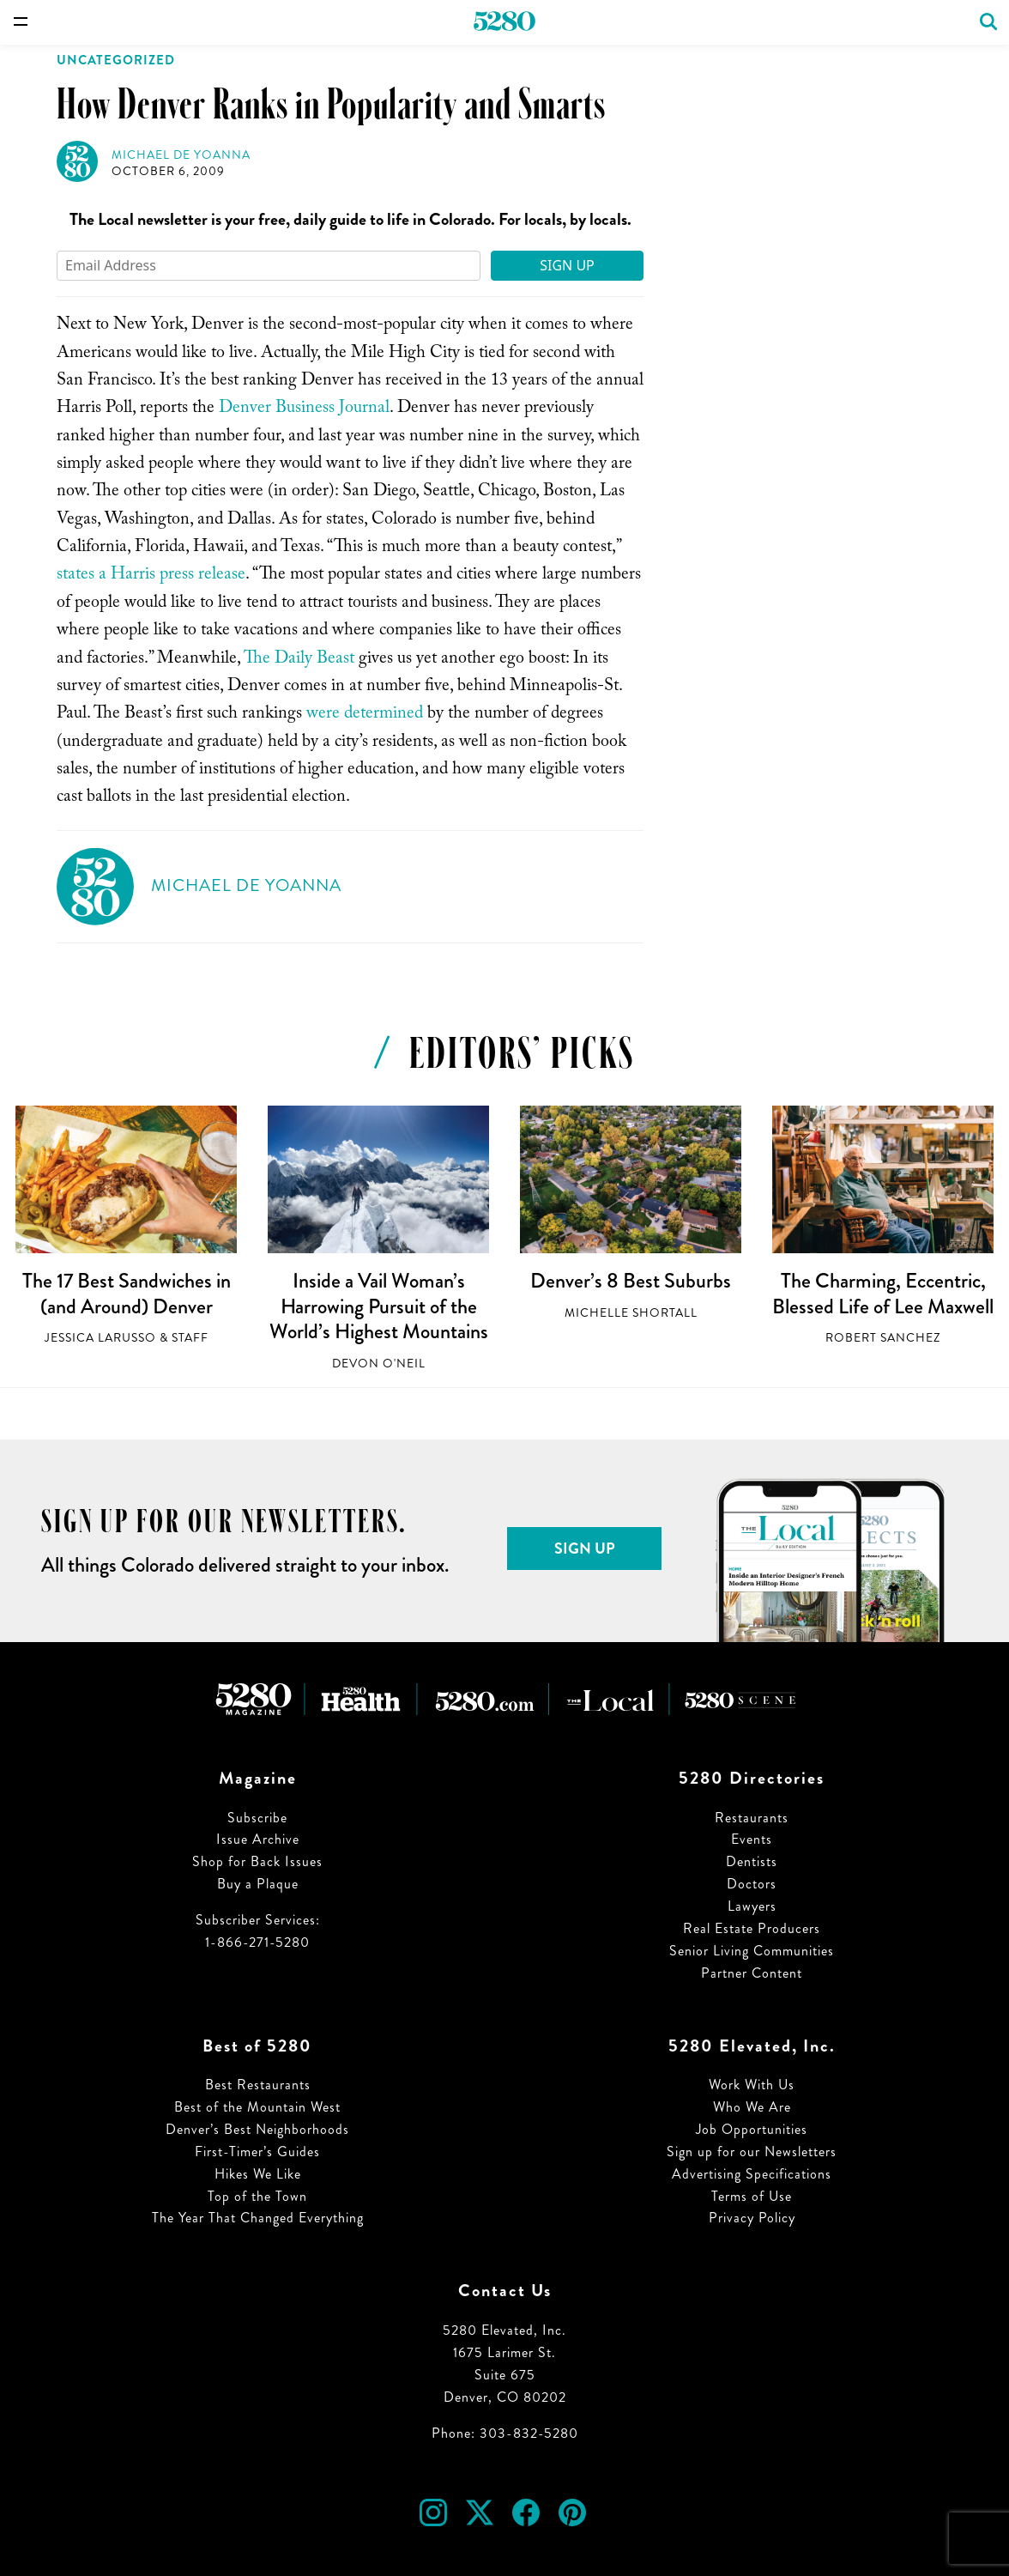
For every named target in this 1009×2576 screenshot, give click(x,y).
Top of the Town (257, 2196)
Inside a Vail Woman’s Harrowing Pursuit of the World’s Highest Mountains (378, 1306)
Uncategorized (116, 60)
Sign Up (567, 265)
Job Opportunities (751, 2129)
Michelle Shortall (631, 1313)
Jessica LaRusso (100, 1338)
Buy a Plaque (258, 1884)
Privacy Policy (752, 2217)
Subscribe (257, 1817)
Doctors (751, 1884)
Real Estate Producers (751, 1928)
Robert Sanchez (882, 1338)
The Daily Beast (299, 660)
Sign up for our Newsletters (752, 2151)
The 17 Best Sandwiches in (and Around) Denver (126, 1293)
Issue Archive (257, 1839)
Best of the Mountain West (257, 2107)
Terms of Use (751, 2196)
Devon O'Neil (379, 1363)
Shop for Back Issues (257, 1861)
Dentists (751, 1861)
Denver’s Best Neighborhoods (257, 2129)
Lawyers (752, 1906)
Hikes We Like (257, 2174)
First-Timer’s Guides (257, 2151)
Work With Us (752, 2084)
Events (751, 1839)
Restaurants (751, 1817)
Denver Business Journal (304, 409)
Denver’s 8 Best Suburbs (630, 1280)
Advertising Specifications (751, 2174)
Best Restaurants (258, 2084)
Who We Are (752, 2107)
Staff (190, 1338)
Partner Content (751, 1973)
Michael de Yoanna (181, 155)
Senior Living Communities (751, 1951)
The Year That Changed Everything (258, 2217)
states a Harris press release (151, 576)
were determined (364, 715)
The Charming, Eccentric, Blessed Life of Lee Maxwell (883, 1293)
